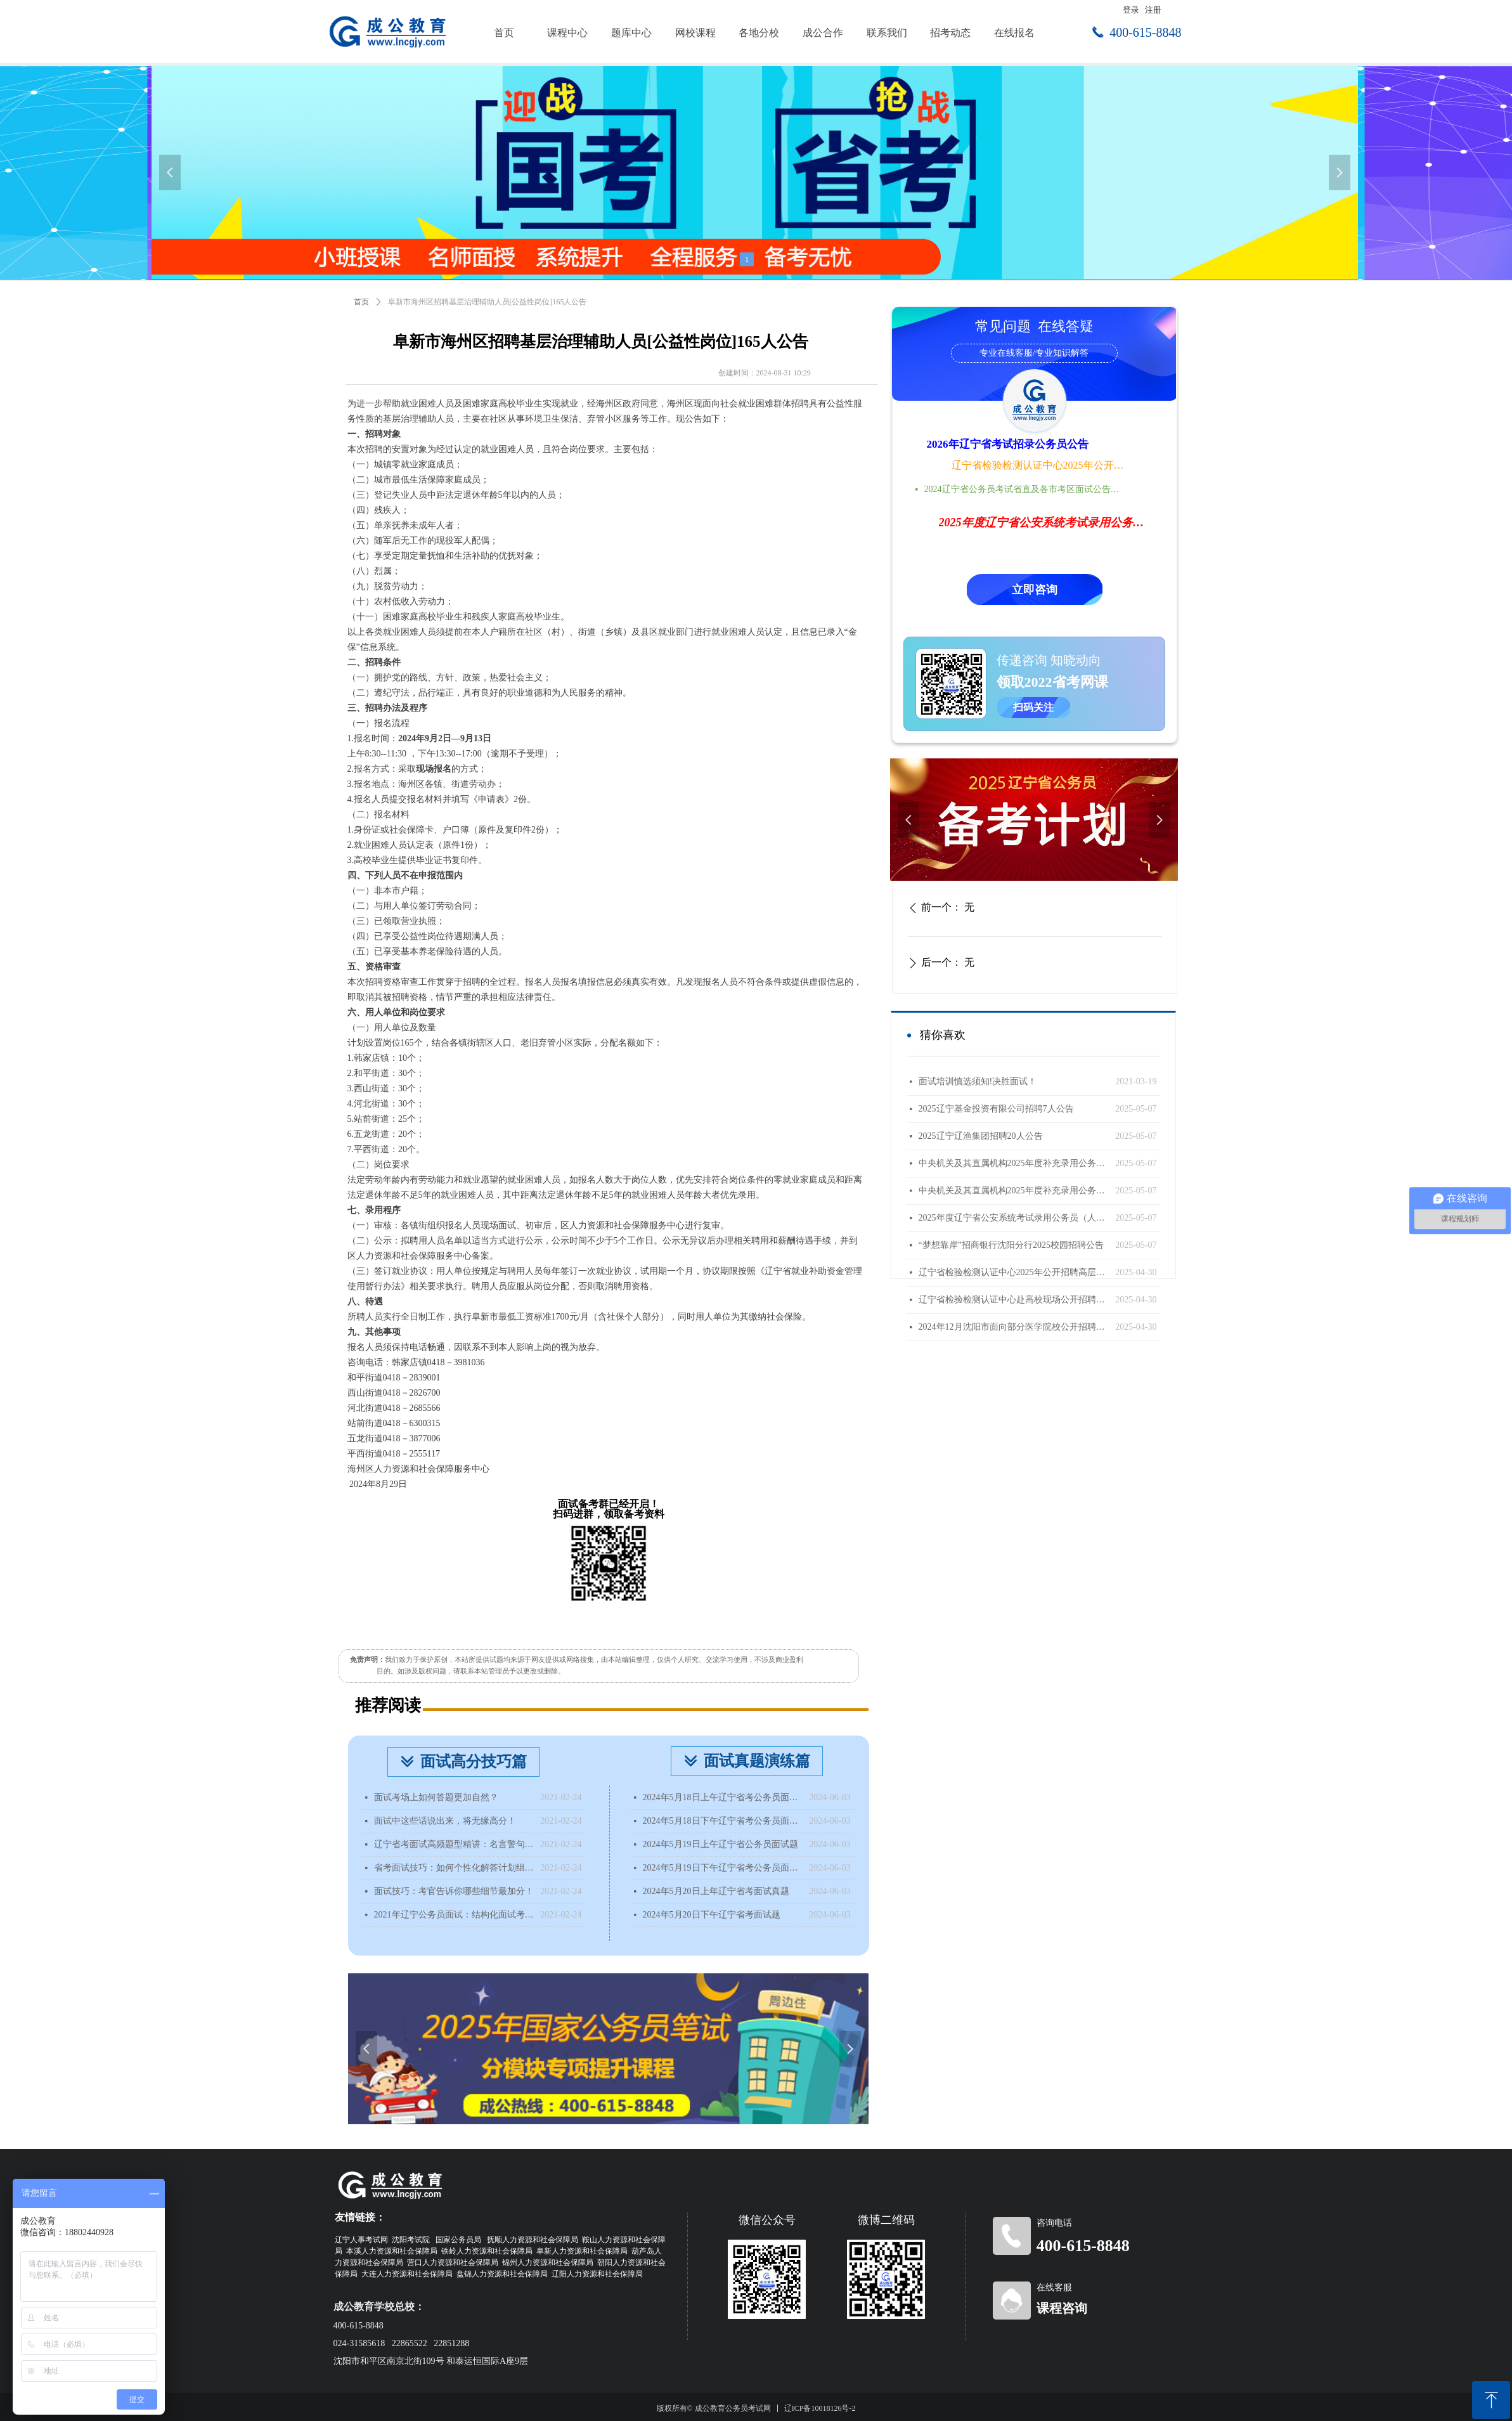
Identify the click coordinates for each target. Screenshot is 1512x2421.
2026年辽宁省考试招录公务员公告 (1008, 444)
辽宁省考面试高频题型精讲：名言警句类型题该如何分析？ (454, 1844)
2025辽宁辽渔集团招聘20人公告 (981, 1136)
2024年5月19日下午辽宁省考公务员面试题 (723, 1868)
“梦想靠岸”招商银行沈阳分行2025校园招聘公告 (1011, 1245)
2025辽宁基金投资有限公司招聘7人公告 (996, 1108)
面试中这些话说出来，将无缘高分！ (445, 1821)
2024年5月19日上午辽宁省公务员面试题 (720, 1844)
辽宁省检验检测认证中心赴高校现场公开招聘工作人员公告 (1014, 1299)
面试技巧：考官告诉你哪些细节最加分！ (454, 1891)
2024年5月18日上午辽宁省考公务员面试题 (723, 1797)
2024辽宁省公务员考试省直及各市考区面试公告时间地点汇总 (1025, 489)
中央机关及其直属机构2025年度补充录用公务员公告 (1014, 1190)
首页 (361, 301)
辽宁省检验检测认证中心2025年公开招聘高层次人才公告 (1039, 465)
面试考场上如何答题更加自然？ (436, 1797)
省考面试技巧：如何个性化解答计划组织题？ (454, 1868)
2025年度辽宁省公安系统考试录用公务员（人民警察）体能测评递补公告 (1014, 1218)
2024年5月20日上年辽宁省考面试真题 (716, 1891)
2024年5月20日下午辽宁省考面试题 (711, 1914)
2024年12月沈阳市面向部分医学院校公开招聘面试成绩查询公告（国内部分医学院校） (1014, 1327)
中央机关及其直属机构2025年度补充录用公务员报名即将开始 (1014, 1163)
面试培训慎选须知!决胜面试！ (978, 1081)
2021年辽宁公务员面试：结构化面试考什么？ (454, 1914)
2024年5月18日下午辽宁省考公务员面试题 (723, 1821)
